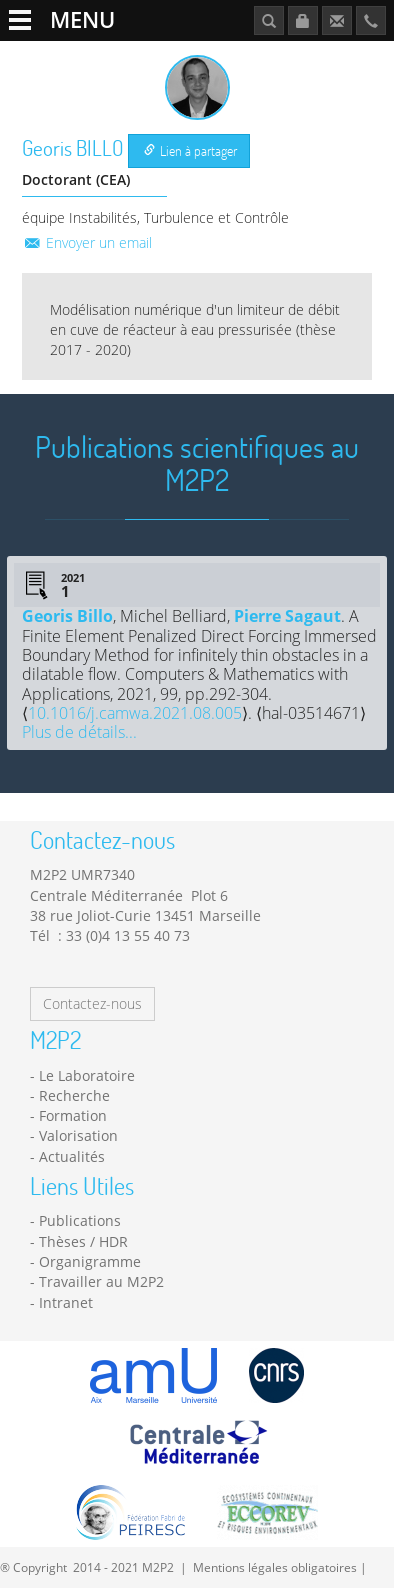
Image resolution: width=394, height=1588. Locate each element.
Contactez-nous (92, 1003)
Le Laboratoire (87, 1075)
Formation (73, 1115)
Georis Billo (67, 616)
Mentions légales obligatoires (275, 1567)
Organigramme (90, 1261)
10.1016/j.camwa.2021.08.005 (135, 713)
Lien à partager (190, 150)
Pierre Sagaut (287, 616)
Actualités (72, 1156)
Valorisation (78, 1135)
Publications (80, 1220)
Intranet (66, 1302)
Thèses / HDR (83, 1241)
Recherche (74, 1095)
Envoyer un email (87, 242)
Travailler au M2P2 (101, 1281)
